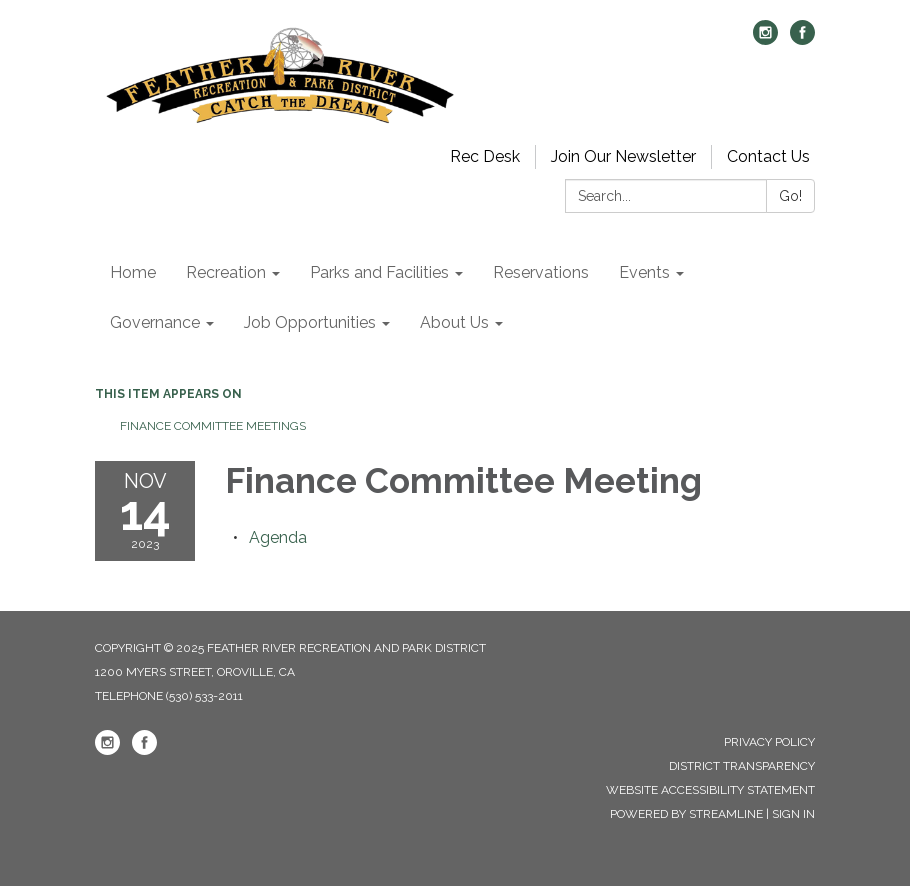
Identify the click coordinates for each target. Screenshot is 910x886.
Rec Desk (485, 156)
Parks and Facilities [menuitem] (379, 272)
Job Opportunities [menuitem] (310, 322)
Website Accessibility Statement (710, 790)
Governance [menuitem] (155, 322)
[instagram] (765, 39)
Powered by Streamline (686, 814)
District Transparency (742, 766)
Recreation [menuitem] (226, 272)
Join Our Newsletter (623, 156)
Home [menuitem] (133, 272)
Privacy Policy (769, 742)
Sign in (793, 814)
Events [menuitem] (644, 272)
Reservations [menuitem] (541, 272)
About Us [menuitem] (454, 322)
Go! (790, 196)
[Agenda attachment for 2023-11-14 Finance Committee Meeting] (278, 537)
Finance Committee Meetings (213, 426)
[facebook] (802, 39)
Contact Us (768, 156)
